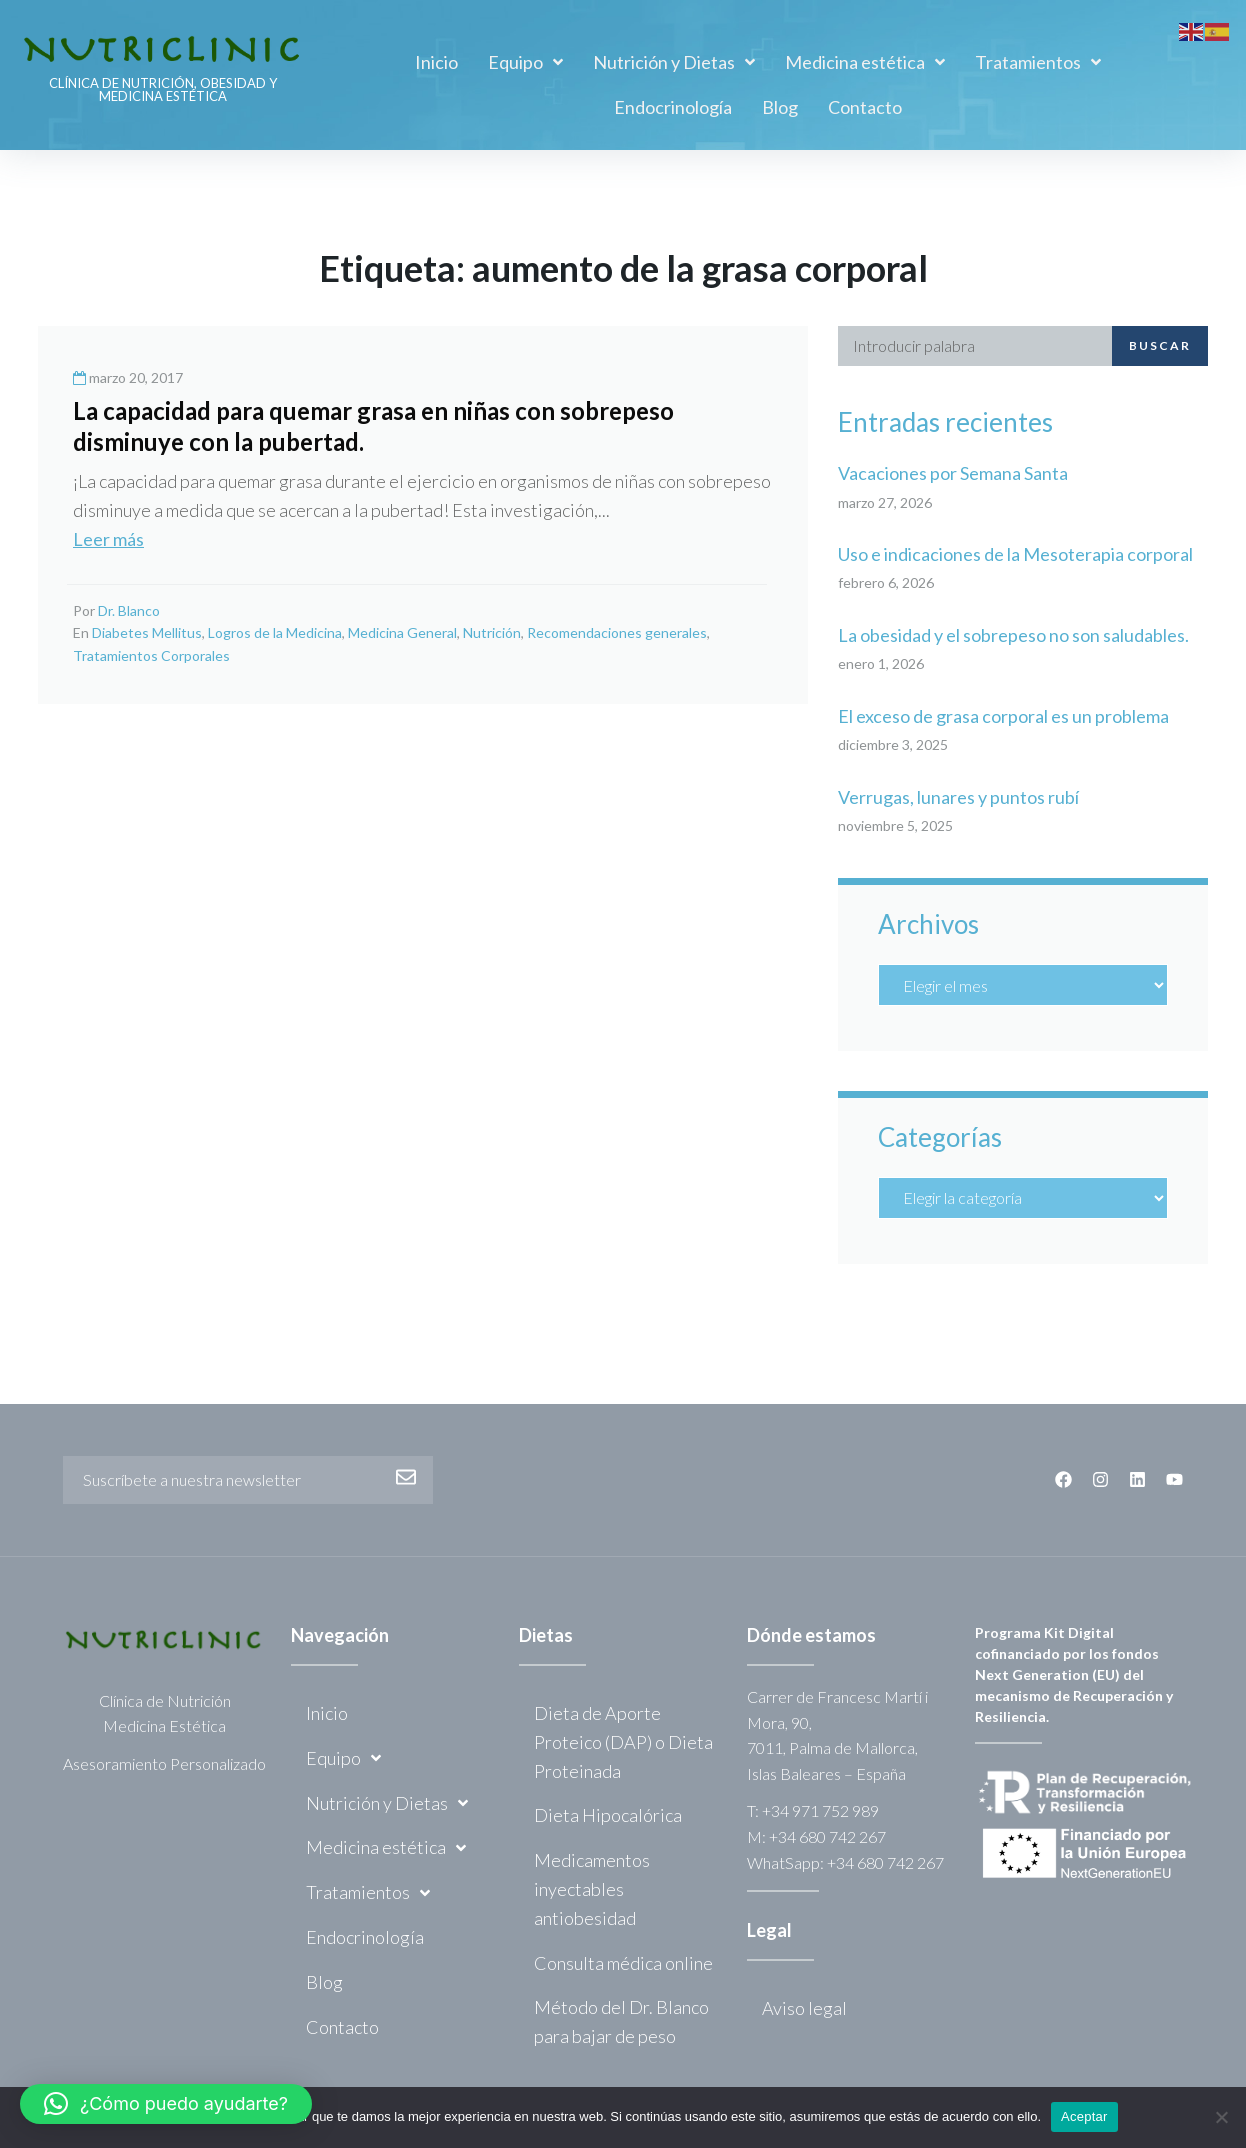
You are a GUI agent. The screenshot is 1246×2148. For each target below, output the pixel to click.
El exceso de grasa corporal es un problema (1003, 716)
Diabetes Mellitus (147, 632)
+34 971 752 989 (820, 1810)
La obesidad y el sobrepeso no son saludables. (1013, 635)
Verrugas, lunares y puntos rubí (958, 797)
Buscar (1160, 345)
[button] (166, 2104)
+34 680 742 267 (827, 1836)
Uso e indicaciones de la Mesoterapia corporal (1015, 554)
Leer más (108, 539)
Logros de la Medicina (275, 632)
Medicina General (402, 632)
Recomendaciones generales (617, 632)
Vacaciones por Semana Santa (953, 473)
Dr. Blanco (129, 610)
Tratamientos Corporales (151, 655)
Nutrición (492, 632)
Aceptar (1084, 2116)
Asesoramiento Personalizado (164, 1763)
